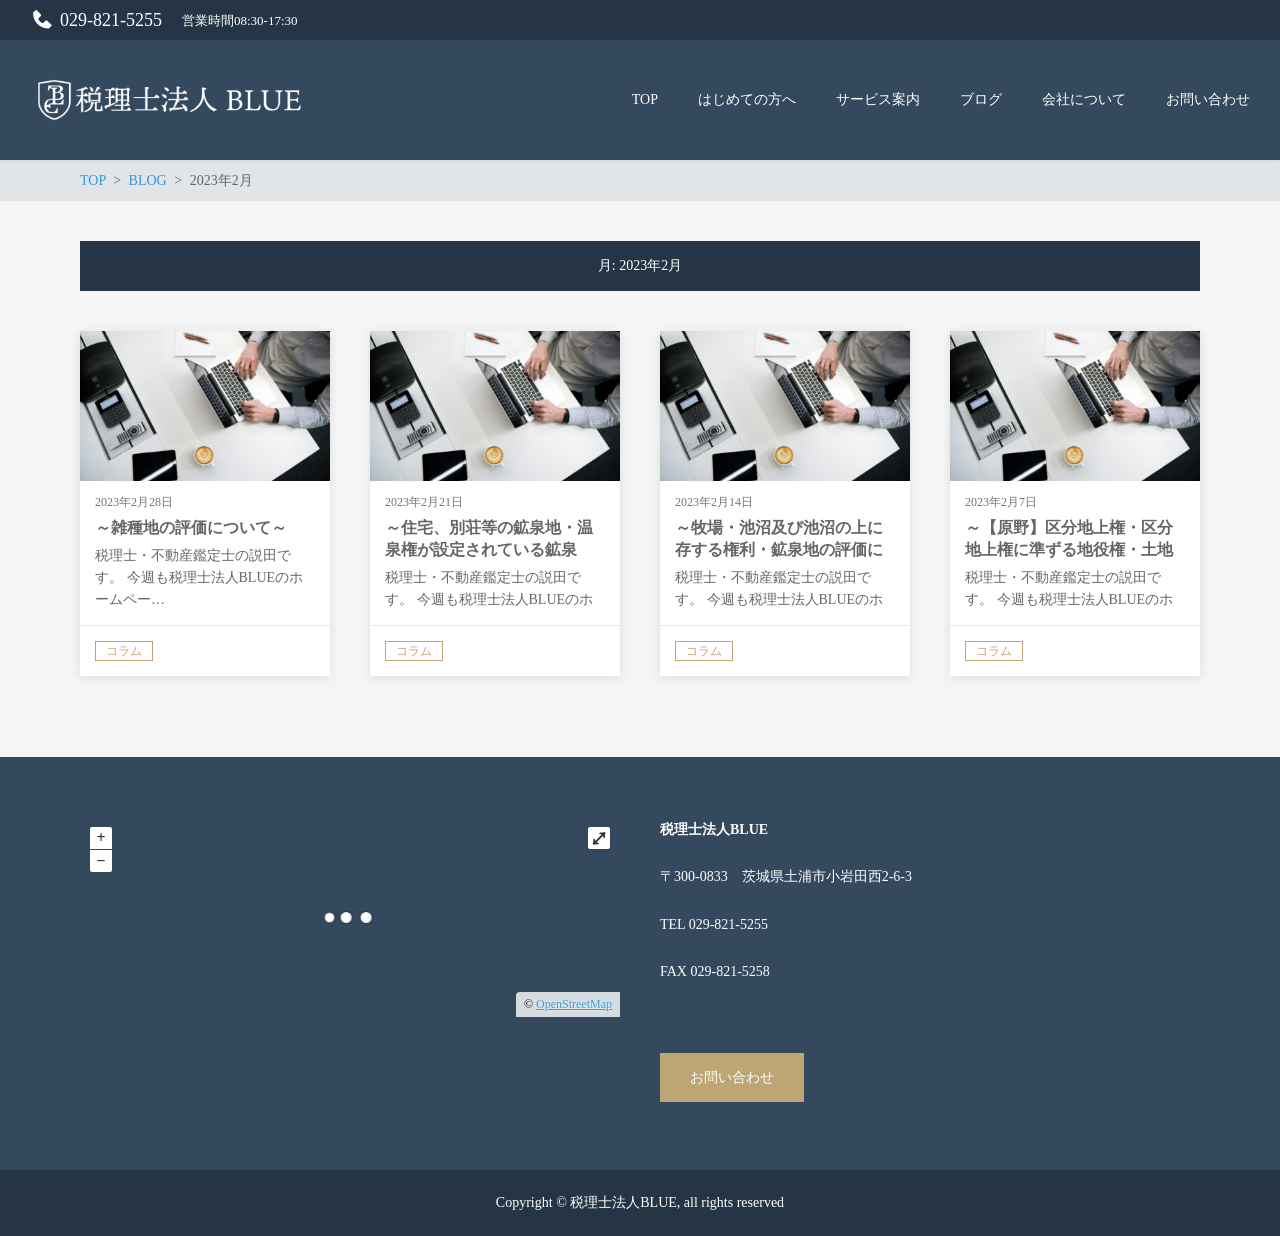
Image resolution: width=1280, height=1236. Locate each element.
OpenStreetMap (574, 1004)
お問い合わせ (732, 1077)
